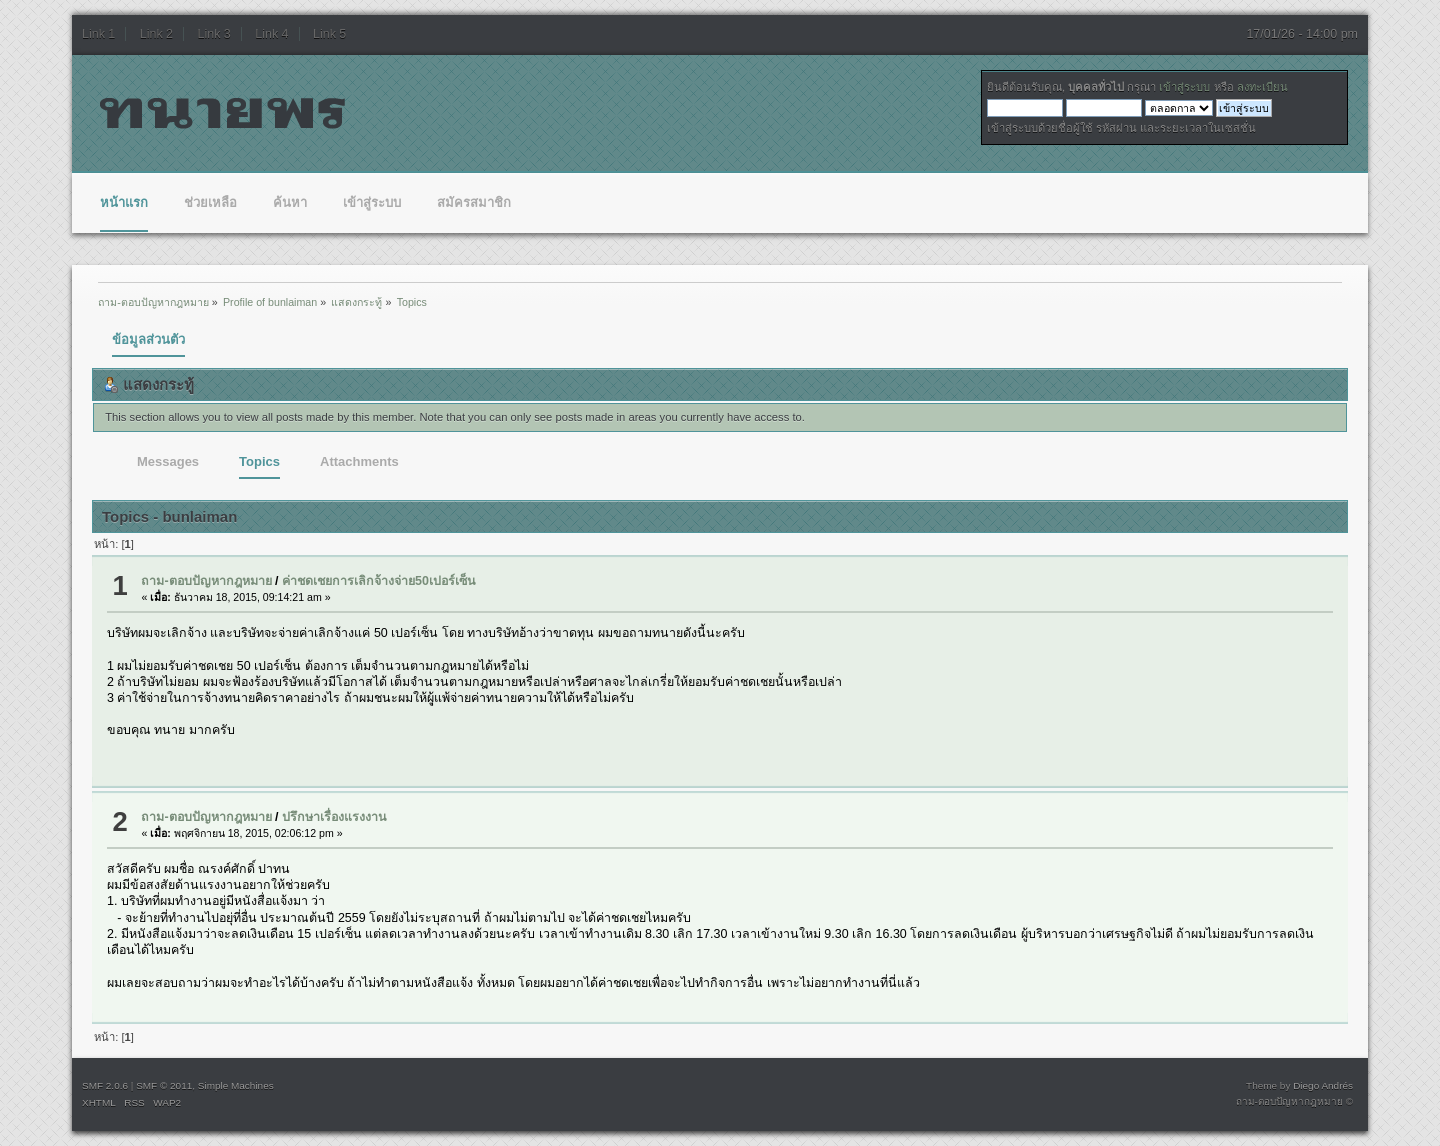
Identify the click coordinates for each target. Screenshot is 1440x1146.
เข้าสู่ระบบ (1184, 87)
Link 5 (329, 34)
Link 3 (214, 34)
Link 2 (156, 34)
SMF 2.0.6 (105, 1085)
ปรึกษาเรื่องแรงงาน (334, 817)
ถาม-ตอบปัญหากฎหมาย (206, 581)
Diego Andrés (1323, 1085)
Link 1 (98, 34)
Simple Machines (236, 1085)
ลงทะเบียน (1262, 87)
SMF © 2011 (164, 1085)
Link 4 (271, 34)
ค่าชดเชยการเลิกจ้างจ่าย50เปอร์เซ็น (379, 581)
